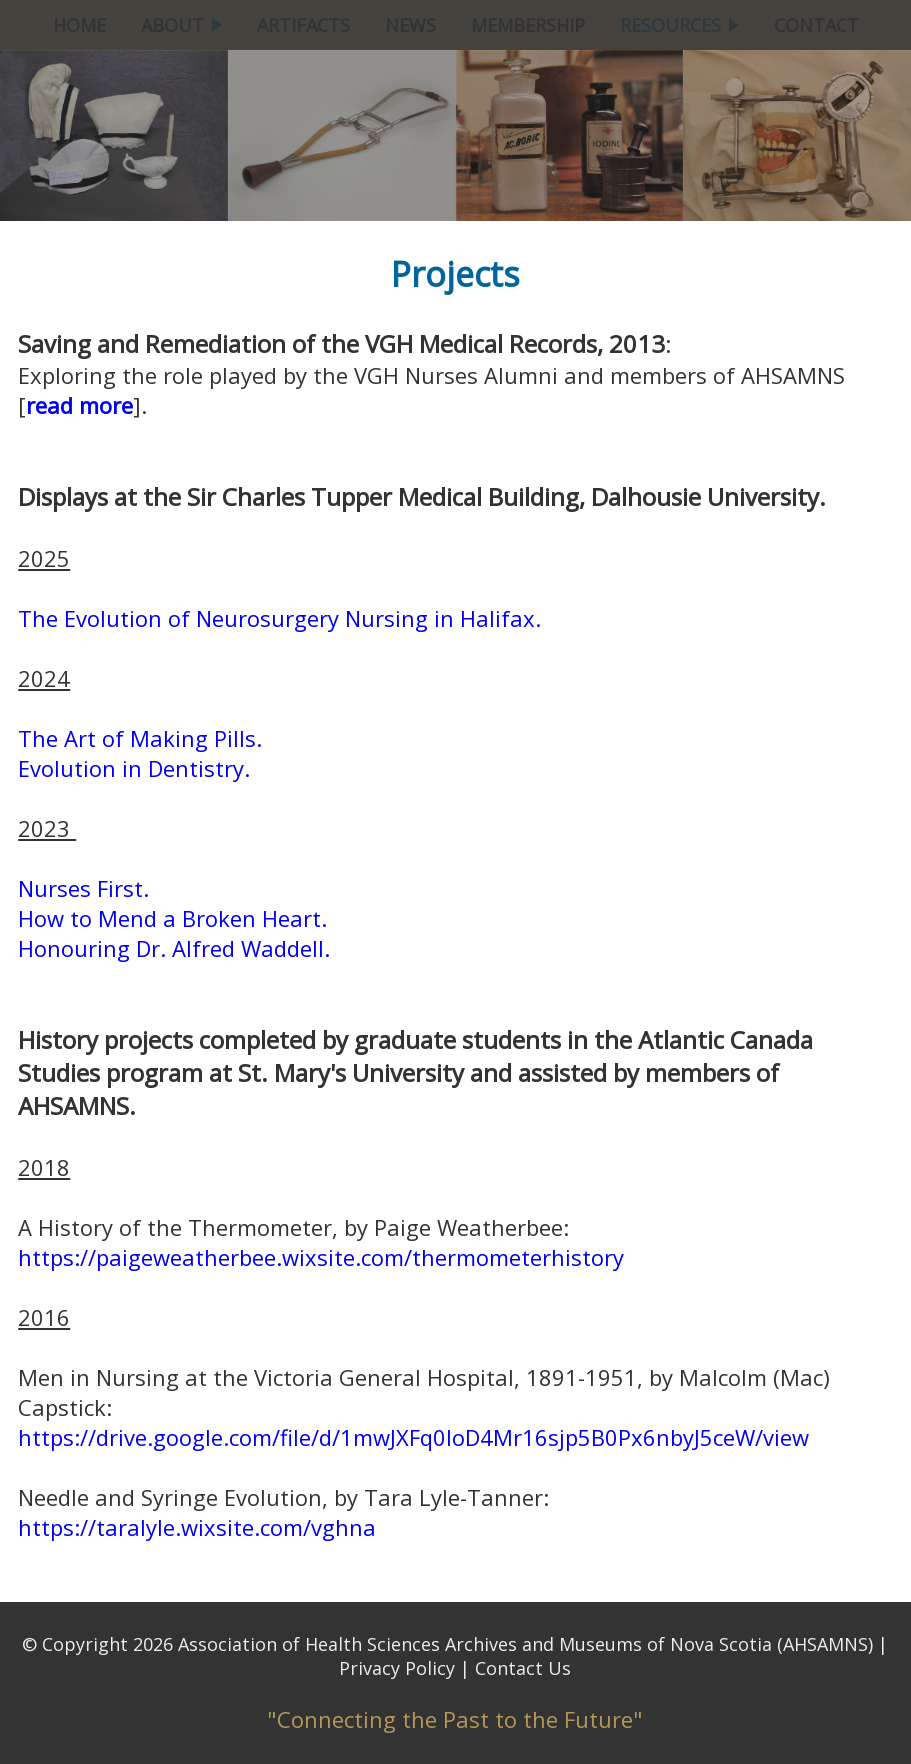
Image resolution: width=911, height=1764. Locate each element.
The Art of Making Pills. (140, 738)
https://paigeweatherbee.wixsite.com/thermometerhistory (321, 1257)
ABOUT (181, 25)
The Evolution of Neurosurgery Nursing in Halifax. (279, 618)
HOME (79, 25)
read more (79, 405)
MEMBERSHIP (528, 25)
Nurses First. (83, 888)
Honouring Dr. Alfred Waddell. (174, 948)
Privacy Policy (397, 1668)
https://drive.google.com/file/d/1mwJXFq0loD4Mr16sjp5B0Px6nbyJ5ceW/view (413, 1437)
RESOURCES (679, 25)
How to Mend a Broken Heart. (172, 918)
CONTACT (816, 25)
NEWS (410, 25)
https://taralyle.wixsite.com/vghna (197, 1527)
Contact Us (523, 1668)
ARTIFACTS (303, 25)
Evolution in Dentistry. (134, 768)
